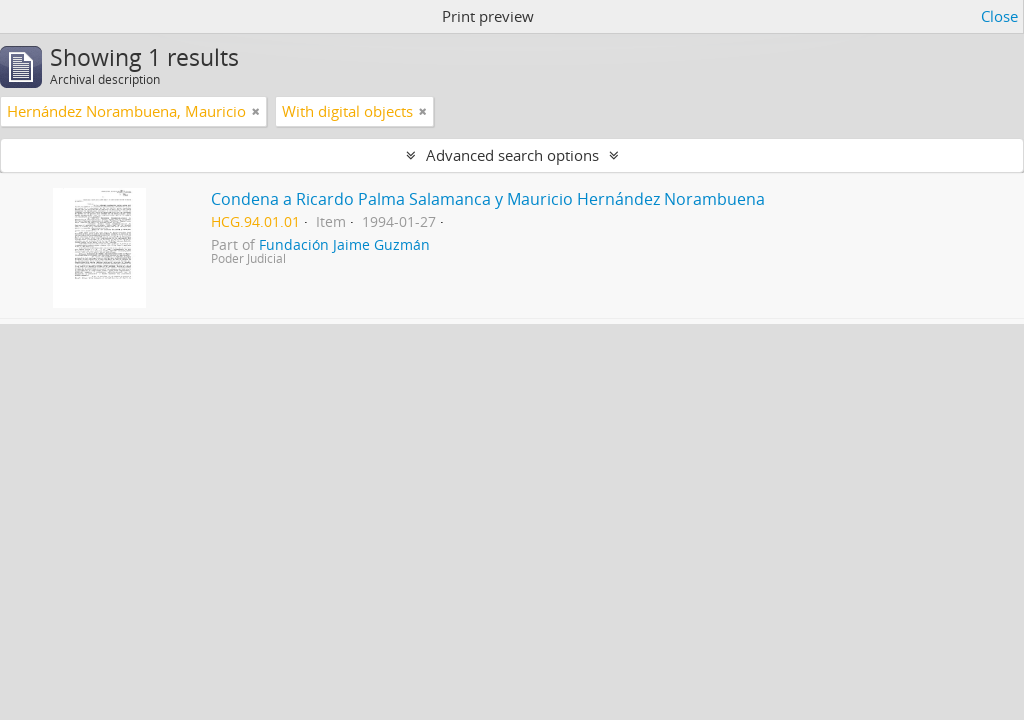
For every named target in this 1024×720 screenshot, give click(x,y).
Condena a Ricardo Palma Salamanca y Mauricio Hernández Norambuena (488, 199)
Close (999, 16)
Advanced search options (512, 155)
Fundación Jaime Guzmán (344, 245)
